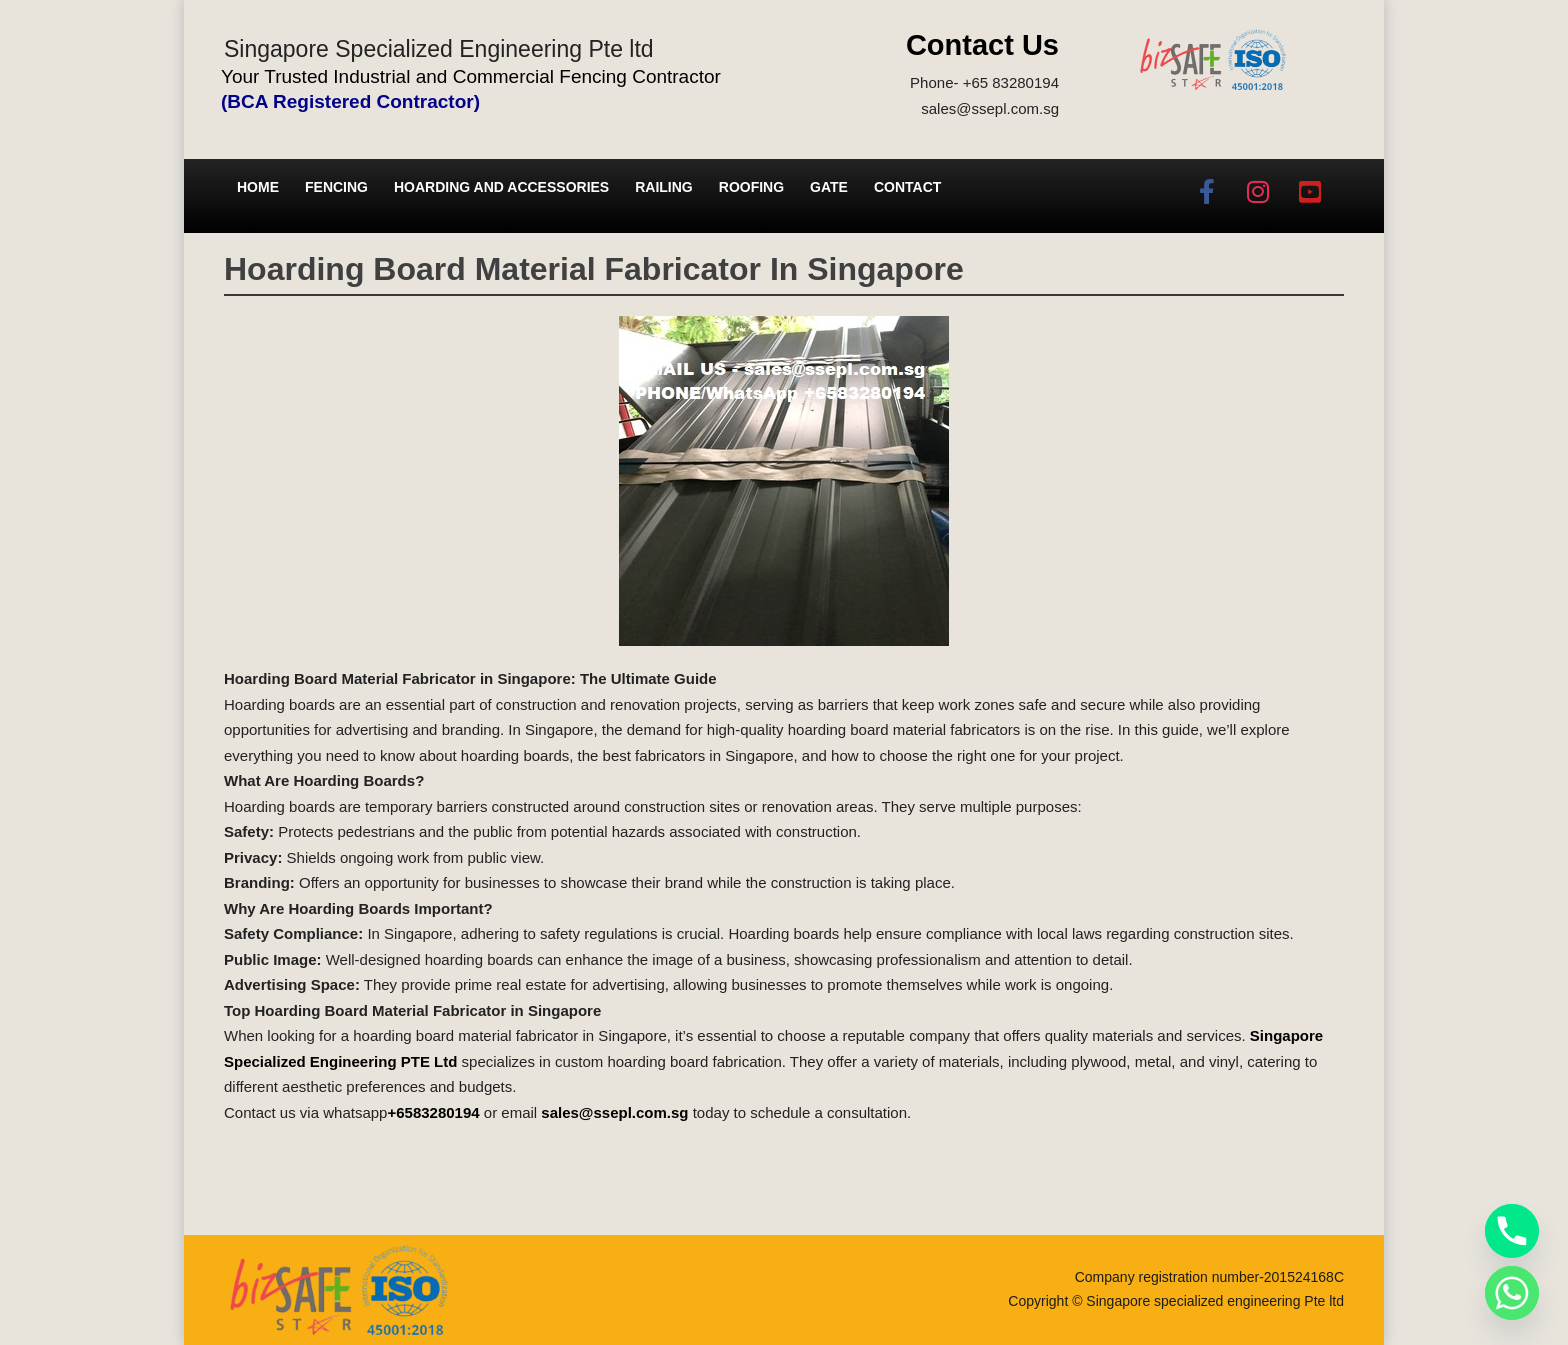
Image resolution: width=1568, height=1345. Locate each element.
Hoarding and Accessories (501, 187)
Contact (907, 187)
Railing (664, 187)
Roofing (751, 187)
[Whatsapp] (1512, 1293)
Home (258, 187)
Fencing (336, 187)
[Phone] (1512, 1231)
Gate (829, 187)
